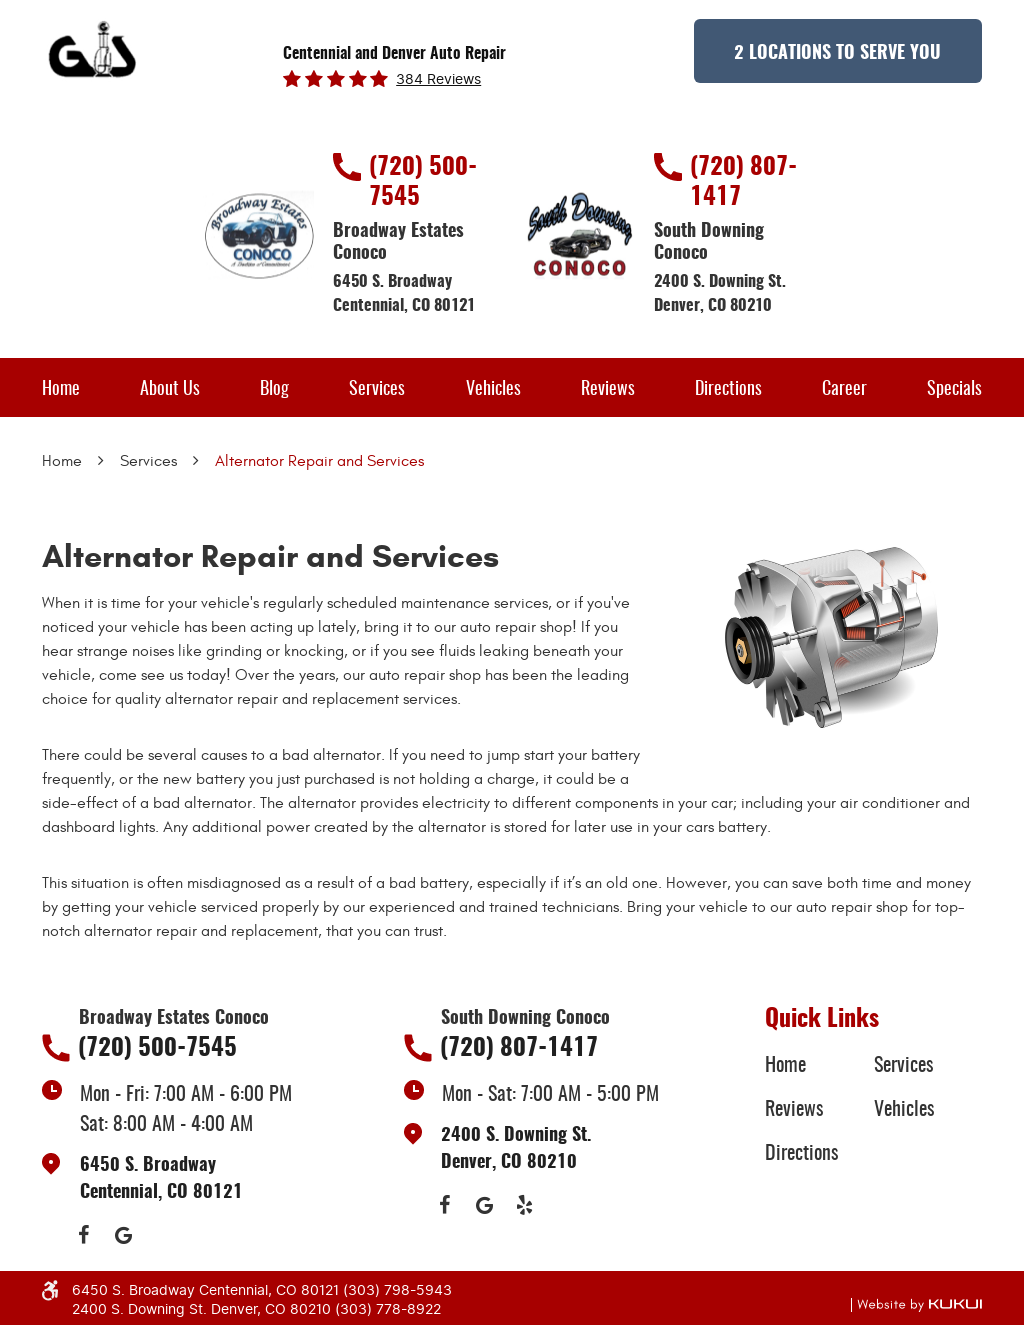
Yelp (525, 1205)
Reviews (608, 390)
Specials (954, 390)
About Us (170, 390)
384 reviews (438, 80)
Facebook (83, 1235)
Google (123, 1235)
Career (844, 390)
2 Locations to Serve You (837, 54)
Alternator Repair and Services (319, 461)
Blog (274, 390)
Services (377, 390)
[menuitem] (61, 387)
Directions (728, 390)
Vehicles (493, 390)
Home (61, 390)
